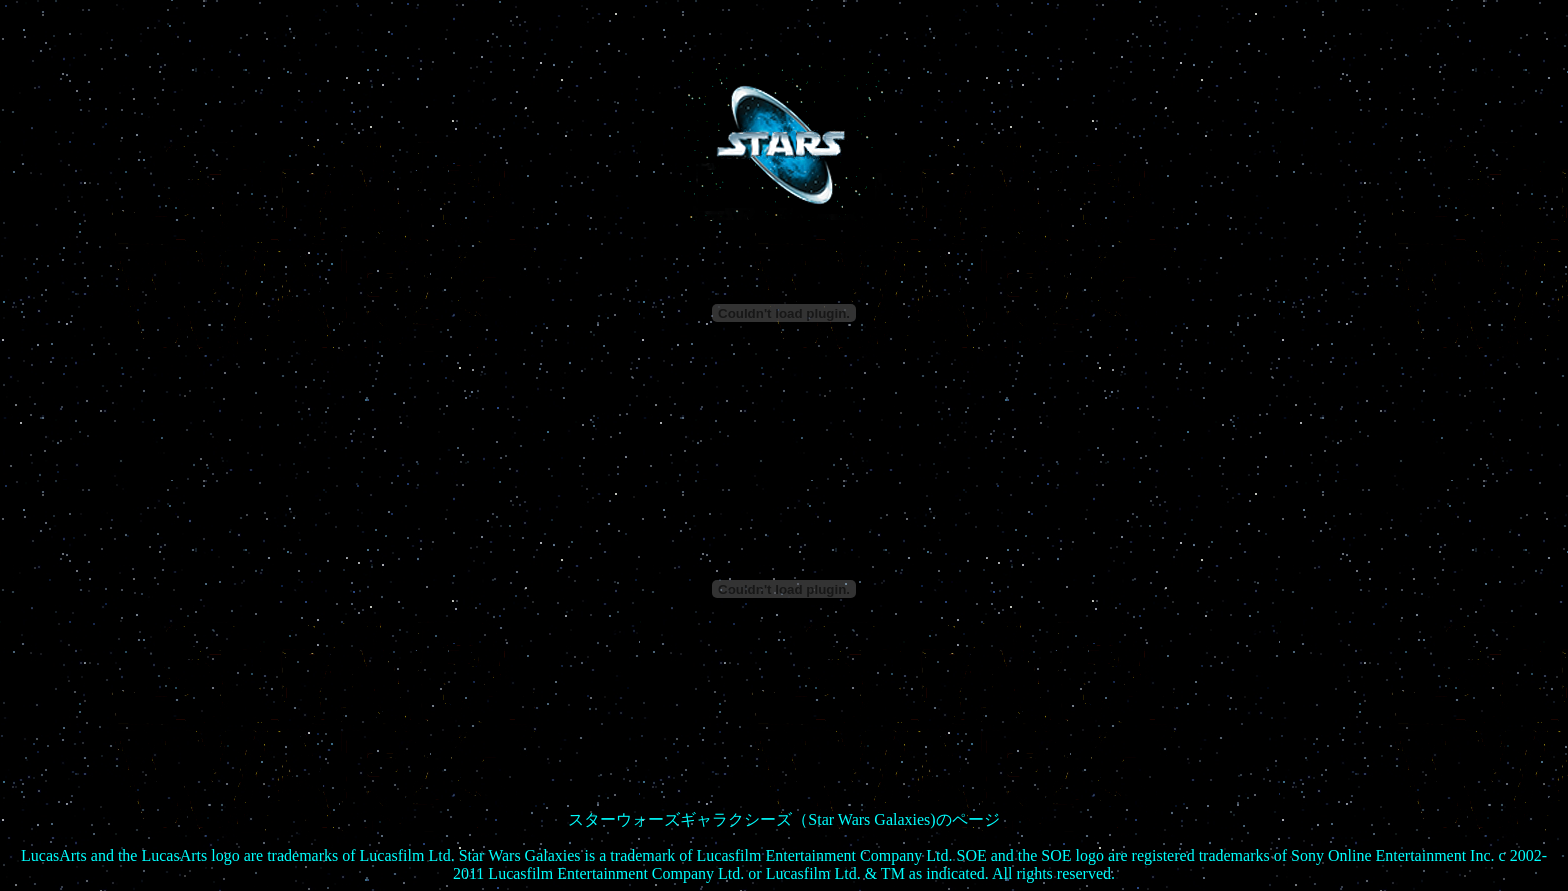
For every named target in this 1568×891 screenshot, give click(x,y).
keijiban (784, 865)
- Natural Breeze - (783, 829)
